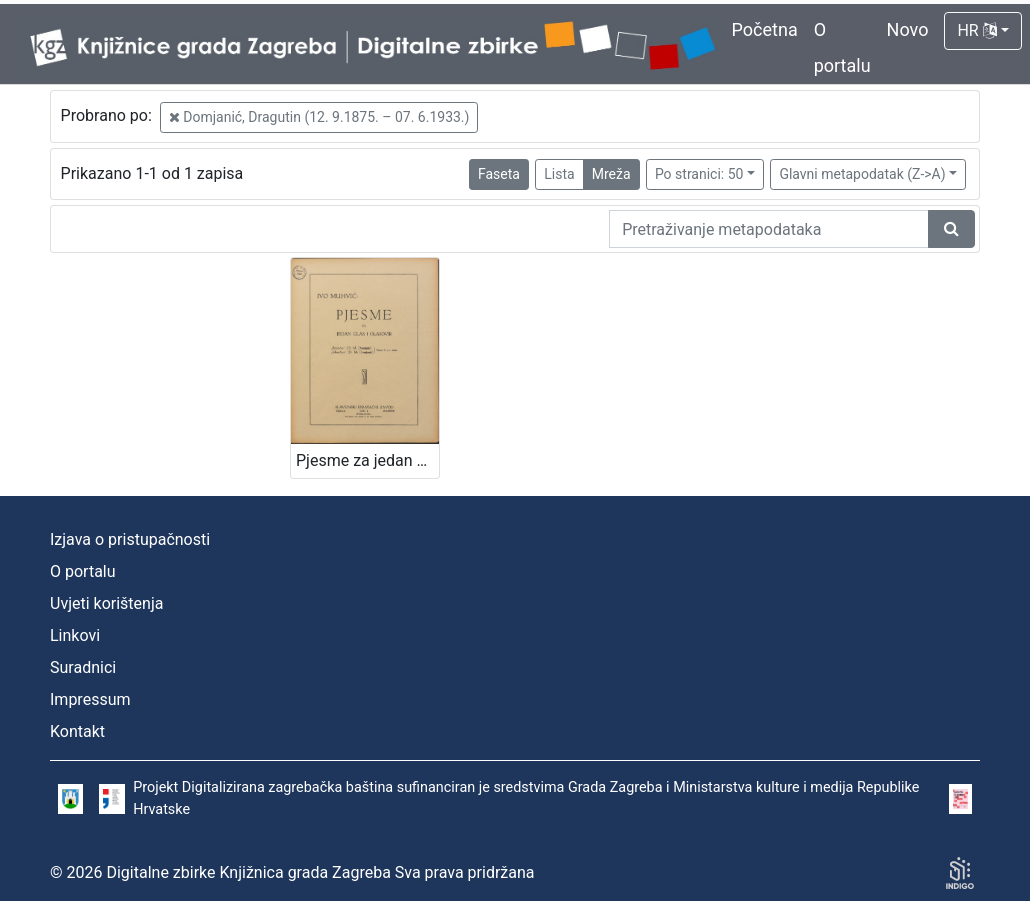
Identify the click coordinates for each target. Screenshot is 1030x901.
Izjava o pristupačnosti (130, 539)
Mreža (611, 174)
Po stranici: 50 (699, 174)
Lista (559, 174)
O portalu (83, 571)
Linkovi (75, 635)
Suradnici (83, 667)
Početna (765, 29)
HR (976, 30)
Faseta (499, 174)
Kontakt (77, 731)
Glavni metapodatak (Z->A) (862, 174)
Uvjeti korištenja (106, 603)
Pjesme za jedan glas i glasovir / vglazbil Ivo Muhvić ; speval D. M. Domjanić (367, 460)
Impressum (90, 699)
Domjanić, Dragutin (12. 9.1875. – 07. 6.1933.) (319, 117)
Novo (908, 29)
